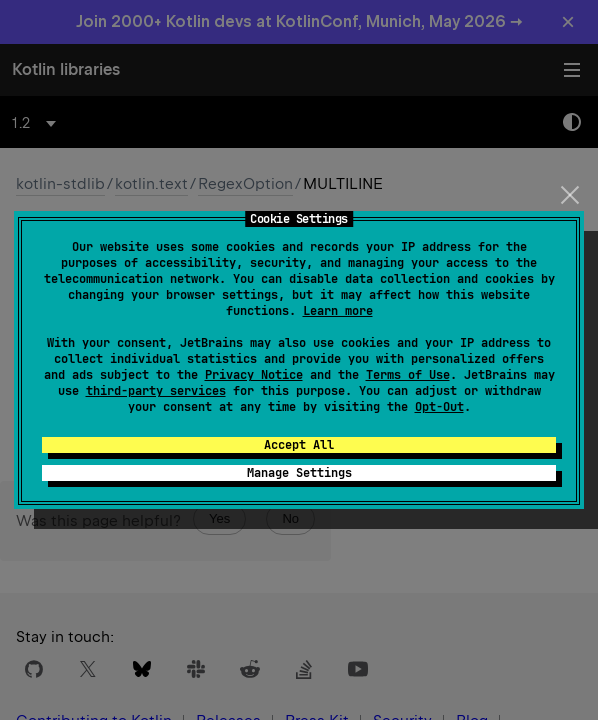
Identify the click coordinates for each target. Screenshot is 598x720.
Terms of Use (408, 375)
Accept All (299, 445)
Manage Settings (299, 473)
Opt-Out (439, 407)
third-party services (156, 391)
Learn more (338, 311)
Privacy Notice (254, 375)
